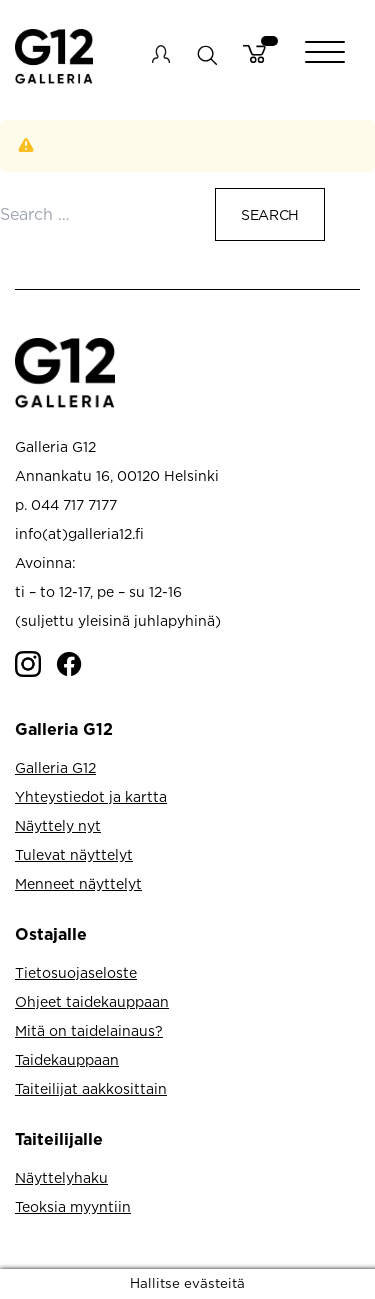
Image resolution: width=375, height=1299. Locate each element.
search (206, 54)
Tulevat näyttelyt (74, 854)
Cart (254, 54)
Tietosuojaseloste (76, 972)
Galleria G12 (55, 767)
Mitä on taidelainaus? (89, 1030)
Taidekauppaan (67, 1059)
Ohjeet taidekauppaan (92, 1001)
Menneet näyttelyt (78, 883)
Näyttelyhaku (61, 1177)
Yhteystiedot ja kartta (91, 796)
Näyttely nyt (58, 825)
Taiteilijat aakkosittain (91, 1088)
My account (161, 54)
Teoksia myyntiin (73, 1206)
